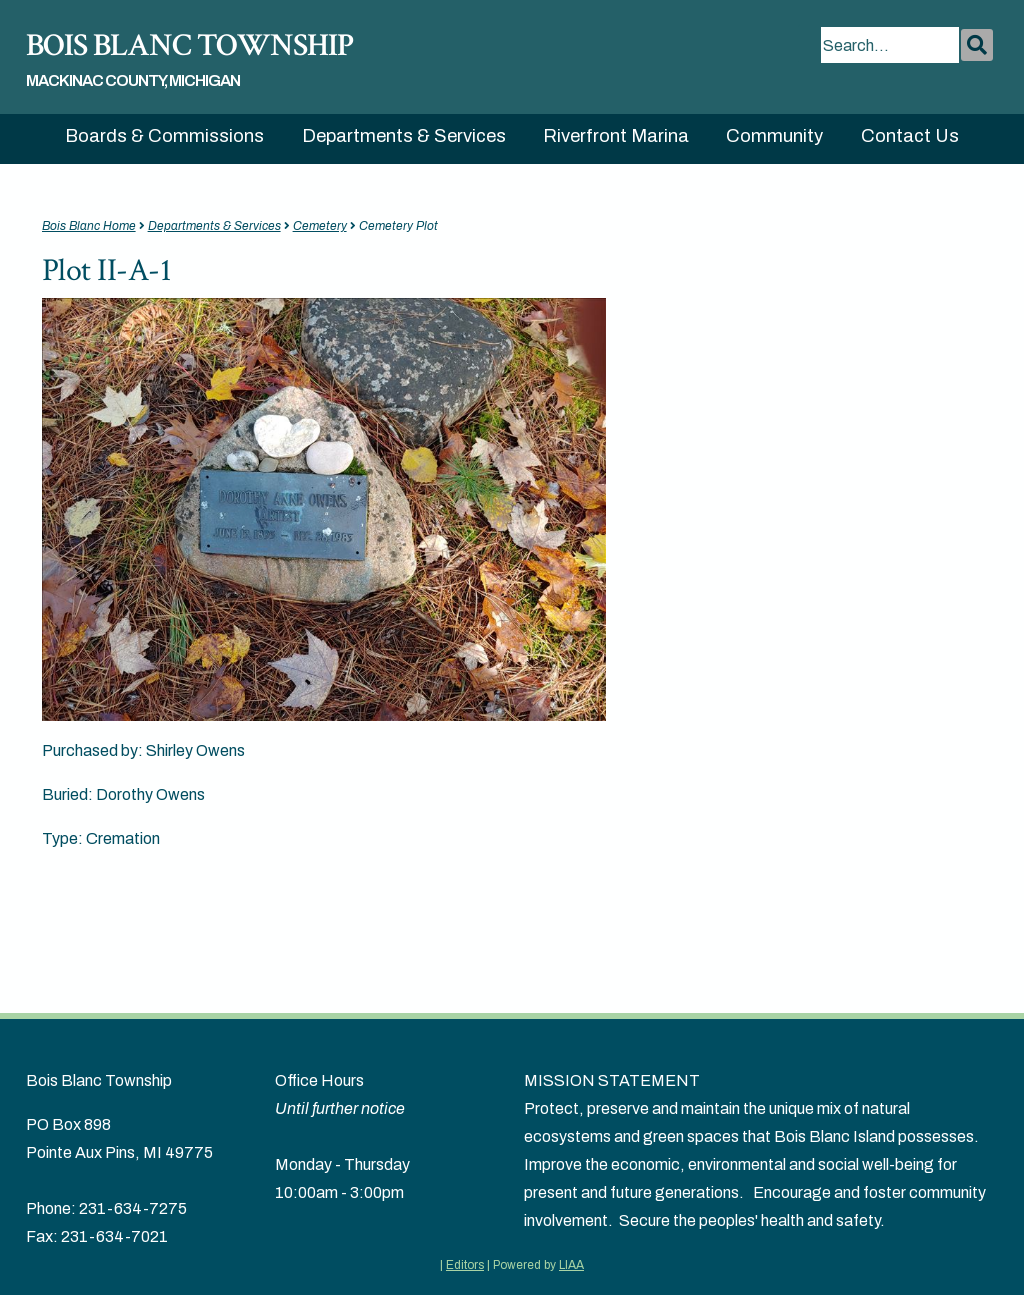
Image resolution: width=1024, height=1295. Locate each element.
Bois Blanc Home (89, 226)
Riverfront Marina (616, 136)
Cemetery (320, 226)
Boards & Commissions (164, 136)
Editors (465, 1265)
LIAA (571, 1265)
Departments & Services (404, 136)
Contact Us (910, 136)
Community (774, 136)
